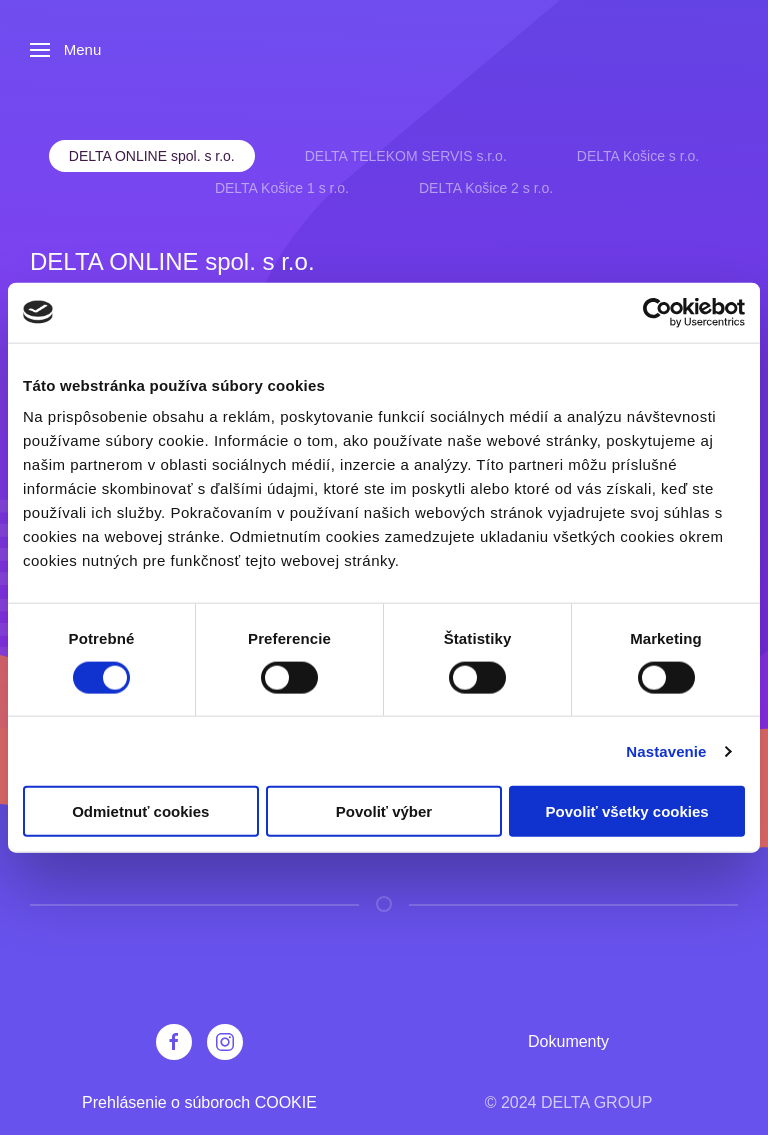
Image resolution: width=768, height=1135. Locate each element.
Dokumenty (568, 1041)
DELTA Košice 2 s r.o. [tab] (486, 188)
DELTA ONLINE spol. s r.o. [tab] (152, 156)
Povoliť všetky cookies (627, 811)
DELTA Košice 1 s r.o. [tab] (282, 188)
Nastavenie (666, 750)
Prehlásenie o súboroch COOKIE (199, 1102)
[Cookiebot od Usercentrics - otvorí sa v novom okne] (657, 312)
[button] (65, 50)
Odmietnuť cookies (140, 811)
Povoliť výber (384, 811)
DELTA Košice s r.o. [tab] (638, 156)
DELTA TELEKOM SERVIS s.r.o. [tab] (406, 156)
